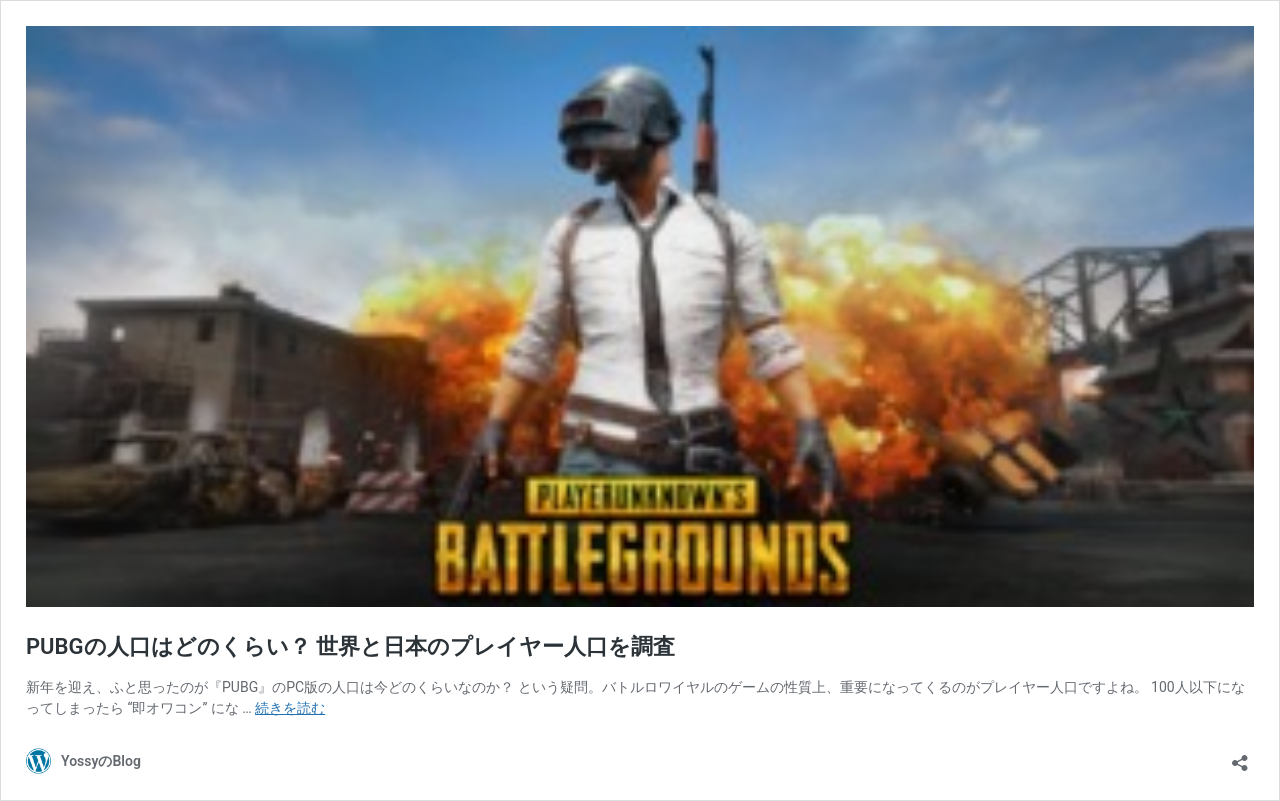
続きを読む (290, 708)
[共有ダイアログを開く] (1240, 756)
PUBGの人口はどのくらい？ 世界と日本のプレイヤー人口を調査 (350, 646)
